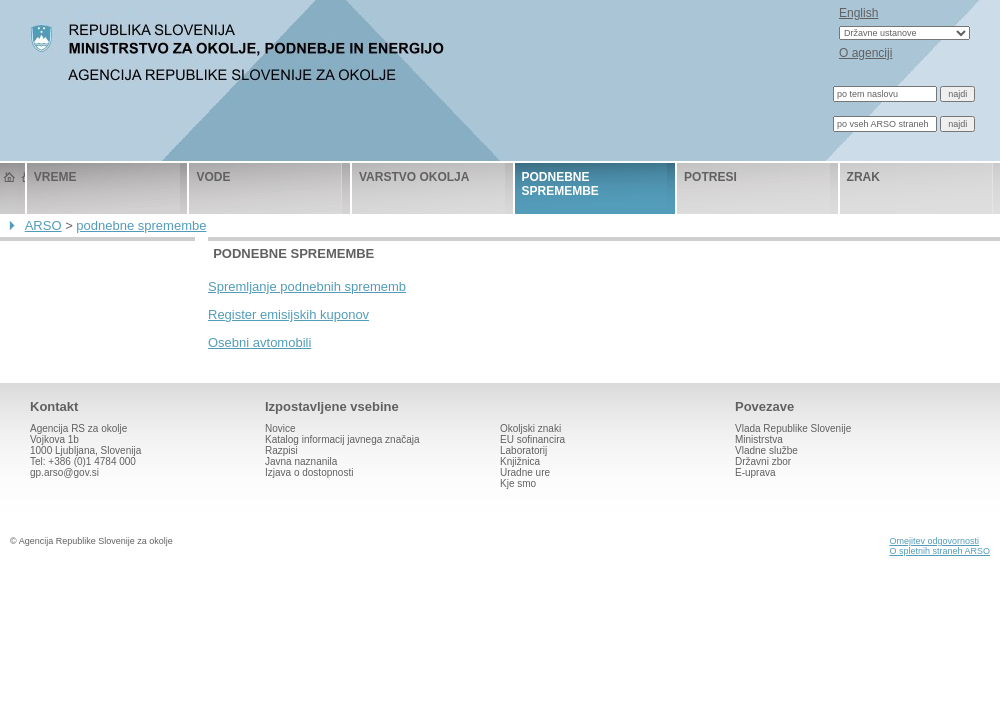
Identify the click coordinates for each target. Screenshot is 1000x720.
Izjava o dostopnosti (309, 472)
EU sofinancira (532, 439)
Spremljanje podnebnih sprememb (307, 286)
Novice (280, 428)
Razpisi (281, 450)
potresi (710, 177)
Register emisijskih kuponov (288, 314)
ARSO (43, 225)
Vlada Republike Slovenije (793, 428)
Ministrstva (759, 439)
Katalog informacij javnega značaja (342, 439)
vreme (55, 177)
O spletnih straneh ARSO (939, 551)
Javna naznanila (301, 461)
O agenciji (865, 53)
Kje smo (518, 483)
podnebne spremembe (560, 184)
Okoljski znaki (530, 428)
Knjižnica (520, 461)
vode (213, 177)
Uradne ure (525, 472)
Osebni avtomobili (259, 342)
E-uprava (755, 472)
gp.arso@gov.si (64, 472)
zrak (863, 177)
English (858, 13)
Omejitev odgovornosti (934, 541)
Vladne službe (766, 450)
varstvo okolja (414, 177)
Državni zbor (763, 461)
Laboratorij (523, 450)
